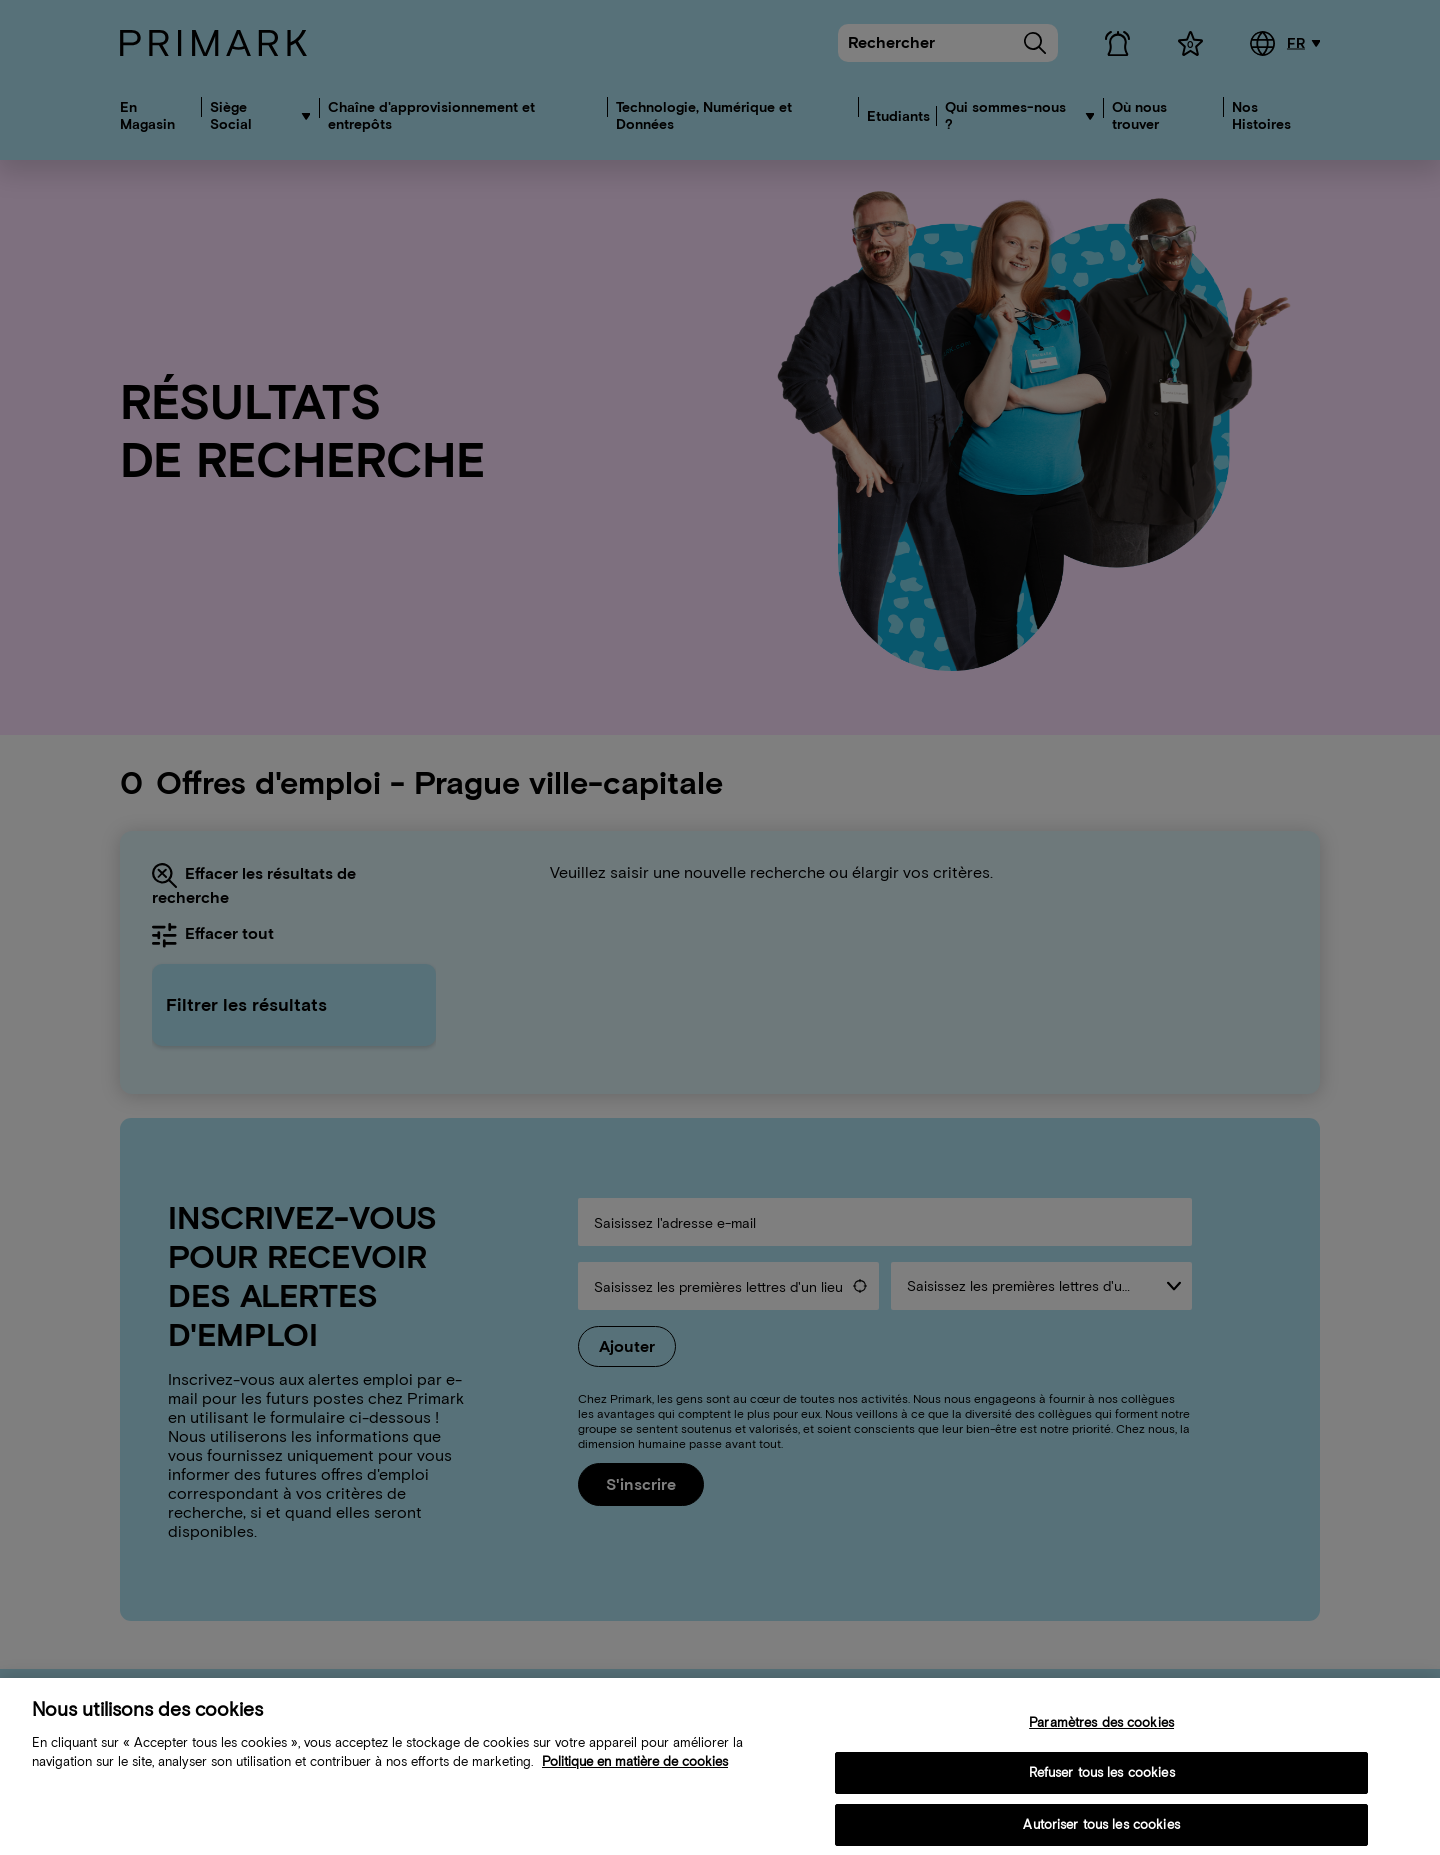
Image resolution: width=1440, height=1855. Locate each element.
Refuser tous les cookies (1102, 1790)
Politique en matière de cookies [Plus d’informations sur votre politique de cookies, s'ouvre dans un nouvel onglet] (635, 1778)
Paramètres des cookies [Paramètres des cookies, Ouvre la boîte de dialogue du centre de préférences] (1101, 1739)
